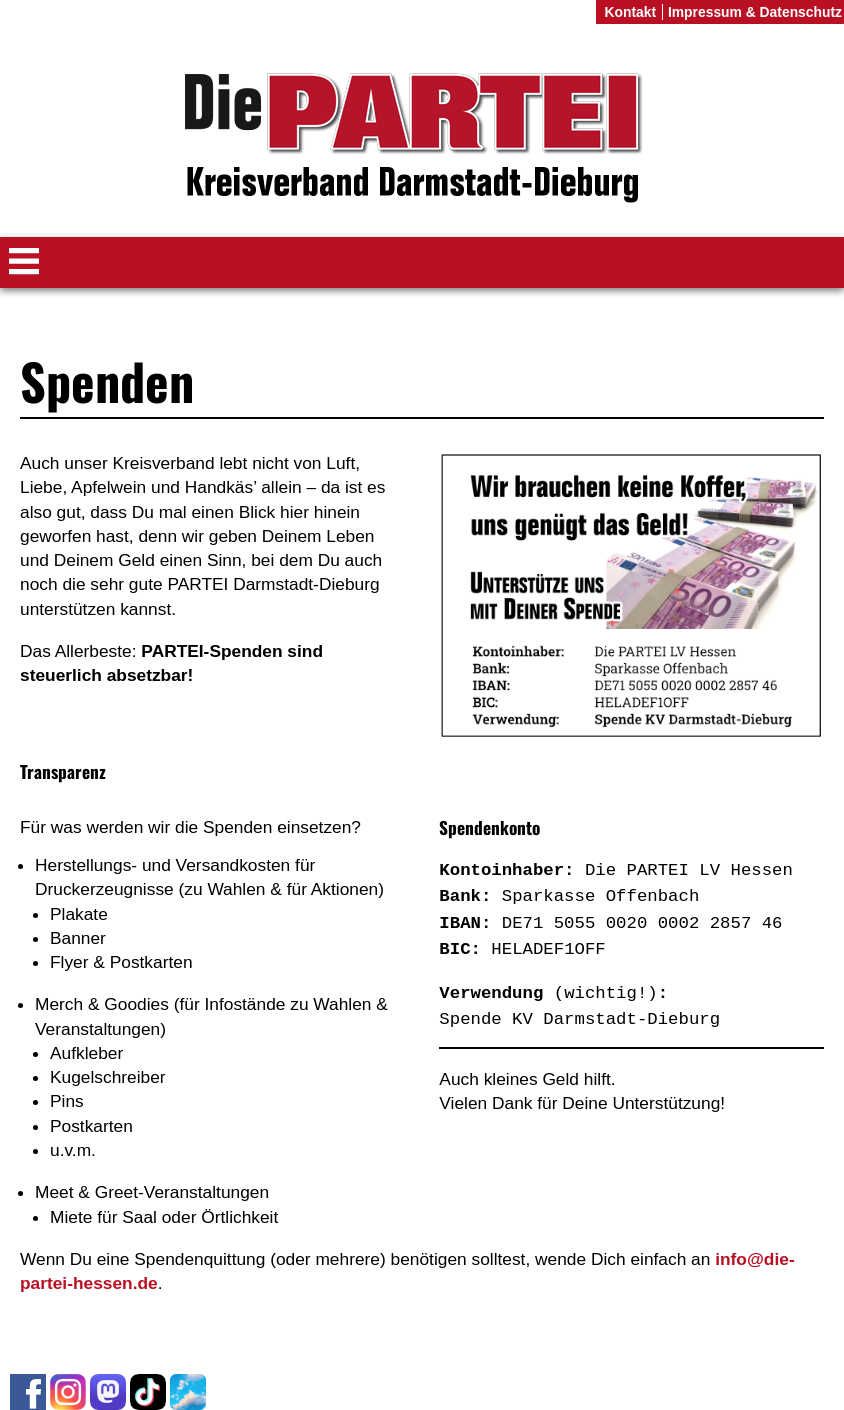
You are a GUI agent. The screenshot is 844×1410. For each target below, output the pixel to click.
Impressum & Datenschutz (755, 12)
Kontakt (630, 12)
